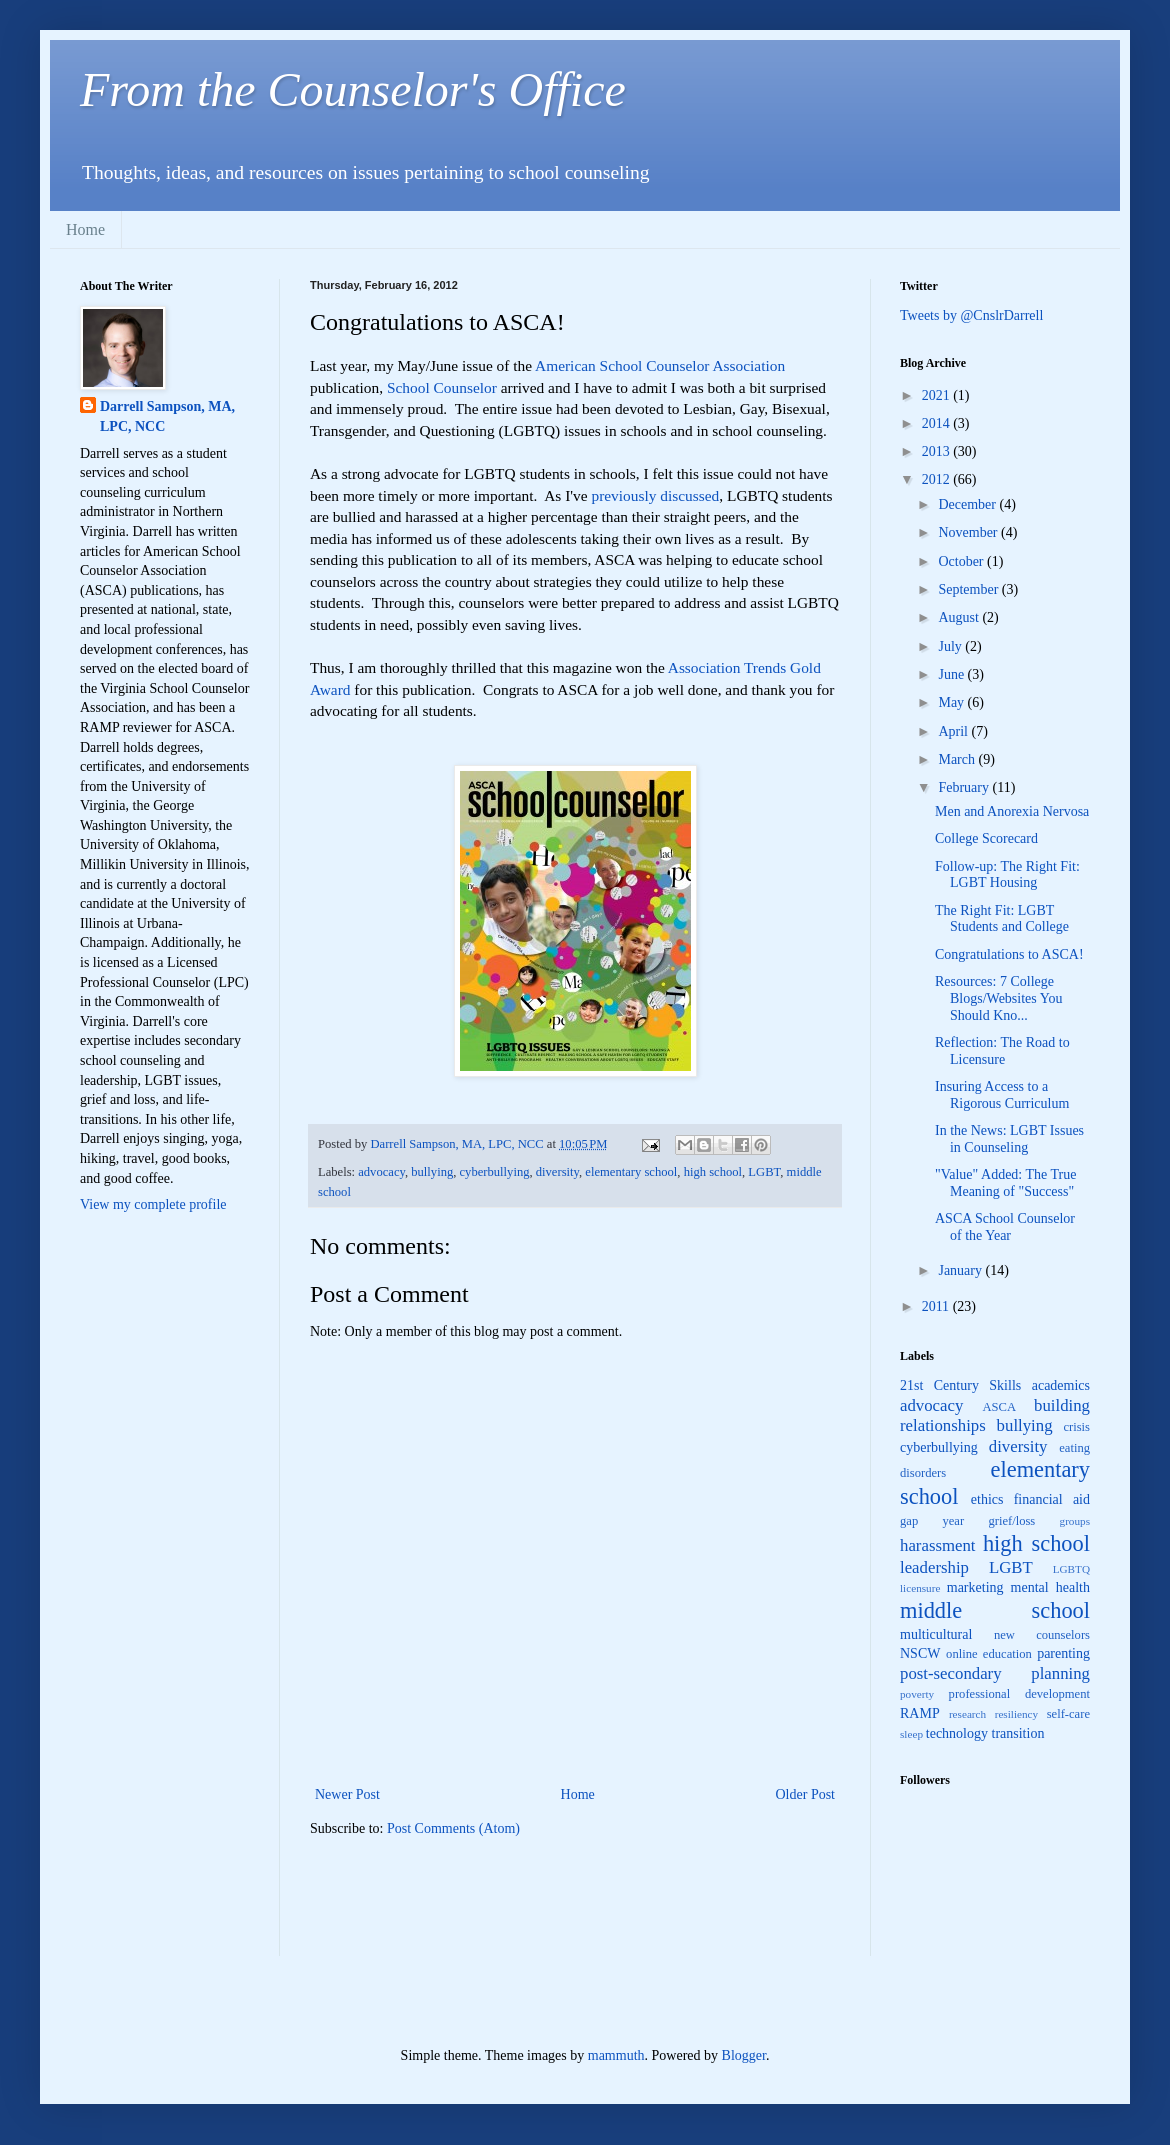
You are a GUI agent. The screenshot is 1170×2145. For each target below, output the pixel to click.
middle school (995, 1610)
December (968, 504)
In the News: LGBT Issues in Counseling (1009, 1139)
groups (1075, 1521)
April (954, 731)
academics (1061, 1385)
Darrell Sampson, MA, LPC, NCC (167, 416)
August (960, 617)
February (965, 787)
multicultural (936, 1634)
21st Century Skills (960, 1385)
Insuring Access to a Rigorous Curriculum (1002, 1095)
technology (957, 1733)
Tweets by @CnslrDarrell (971, 315)
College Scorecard (986, 838)
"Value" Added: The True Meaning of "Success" (1005, 1183)
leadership (934, 1567)
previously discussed (655, 495)
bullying (432, 1172)
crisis (1076, 1427)
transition (1018, 1733)
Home (85, 229)
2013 (938, 451)
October (962, 561)
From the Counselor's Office (353, 89)
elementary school (631, 1172)
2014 (938, 423)
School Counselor (442, 387)
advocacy (381, 1172)
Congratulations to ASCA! (1009, 954)
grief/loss (1011, 1521)
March (958, 759)
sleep (911, 1734)
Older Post (806, 1794)
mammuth (616, 2055)
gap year (932, 1521)
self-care (1068, 1714)
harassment (938, 1545)
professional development (1019, 1694)
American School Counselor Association (660, 365)
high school (713, 1172)
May (952, 702)
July (951, 646)
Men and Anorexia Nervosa (1012, 811)
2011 (937, 1306)
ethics (987, 1499)
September (969, 589)
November (969, 532)
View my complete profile (153, 1204)
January (961, 1270)
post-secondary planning (995, 1673)
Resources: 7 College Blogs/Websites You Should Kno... (998, 998)
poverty (917, 1694)
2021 (938, 395)
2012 (938, 479)
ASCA (999, 1407)
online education (989, 1654)
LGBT (764, 1172)
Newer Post (347, 1794)
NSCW (920, 1653)
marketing (975, 1587)
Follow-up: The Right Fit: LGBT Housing (1007, 875)
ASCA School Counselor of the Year (1005, 1227)
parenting (1063, 1653)
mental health (1050, 1587)
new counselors (1042, 1635)
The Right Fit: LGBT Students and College (1002, 919)
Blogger (744, 2055)
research (967, 1714)
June (952, 674)
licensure (920, 1588)
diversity (557, 1172)
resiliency (1017, 1714)
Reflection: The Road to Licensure (1002, 1051)
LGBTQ (1071, 1569)
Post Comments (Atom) (453, 1828)
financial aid (1052, 1499)
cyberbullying (495, 1172)
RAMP (920, 1713)
